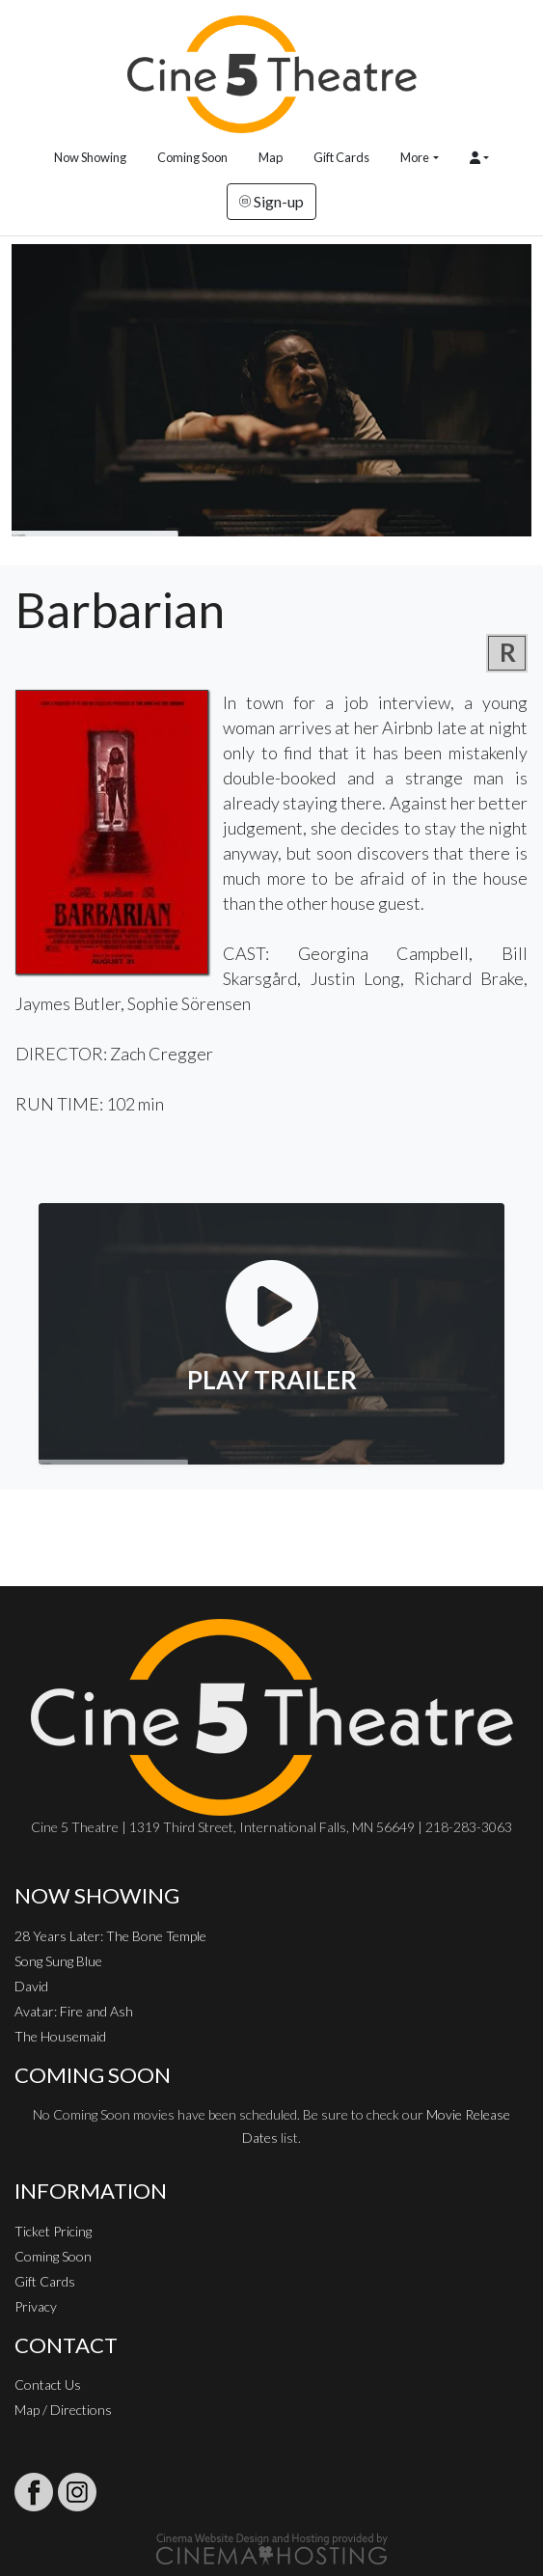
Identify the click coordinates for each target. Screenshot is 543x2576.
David (31, 1986)
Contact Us (47, 2384)
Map (270, 157)
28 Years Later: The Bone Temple (110, 1936)
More (414, 157)
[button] (479, 158)
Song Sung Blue (58, 1961)
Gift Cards (341, 157)
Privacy (35, 2306)
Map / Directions (63, 2409)
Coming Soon (192, 157)
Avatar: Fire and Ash (73, 2011)
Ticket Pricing (53, 2231)
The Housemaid (60, 2036)
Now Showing (90, 157)
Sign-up (271, 201)
